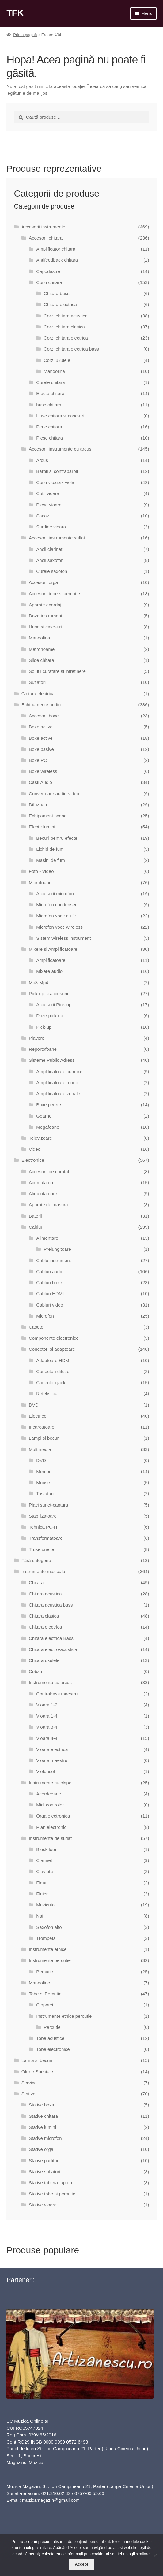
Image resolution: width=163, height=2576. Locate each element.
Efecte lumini (42, 826)
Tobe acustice (50, 2038)
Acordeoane (48, 1793)
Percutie (44, 1971)
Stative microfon (45, 2138)
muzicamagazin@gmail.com (51, 2500)
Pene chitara (49, 426)
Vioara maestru (51, 1760)
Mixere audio (49, 971)
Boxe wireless (43, 771)
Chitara (36, 1582)
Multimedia (40, 1449)
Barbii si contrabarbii (57, 471)
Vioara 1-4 (46, 1715)
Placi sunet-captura (48, 1504)
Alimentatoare (43, 1193)
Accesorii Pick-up (53, 1004)
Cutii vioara (47, 493)
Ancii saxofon (49, 560)
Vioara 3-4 (46, 1726)
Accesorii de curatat (49, 1171)
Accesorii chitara (46, 237)
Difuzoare (38, 804)
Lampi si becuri (44, 1438)
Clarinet (44, 1860)
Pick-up (43, 1027)
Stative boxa (41, 2104)
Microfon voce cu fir (56, 915)
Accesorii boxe (44, 715)
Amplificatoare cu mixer (60, 1071)
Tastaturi (45, 1493)
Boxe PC (38, 760)
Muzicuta (45, 1904)
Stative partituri (44, 2160)
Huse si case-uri (45, 626)
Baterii (35, 1216)
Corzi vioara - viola (55, 482)
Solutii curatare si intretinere (57, 671)
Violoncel (45, 1771)
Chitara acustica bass (51, 1604)
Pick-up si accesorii (48, 993)
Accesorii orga (43, 582)
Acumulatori (41, 1182)
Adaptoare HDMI (53, 1360)
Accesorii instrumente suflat (57, 537)
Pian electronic (51, 1827)
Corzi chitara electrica (66, 337)
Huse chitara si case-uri (60, 415)
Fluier (42, 1893)
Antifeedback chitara (57, 260)
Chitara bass (57, 293)
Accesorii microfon (55, 893)
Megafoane (47, 1127)
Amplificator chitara (55, 248)
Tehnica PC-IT (43, 1527)
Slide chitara (41, 660)
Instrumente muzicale (43, 1571)
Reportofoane (43, 1049)
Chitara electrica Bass (51, 1638)
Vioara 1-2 (46, 1704)
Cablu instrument (53, 1260)
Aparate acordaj (45, 604)
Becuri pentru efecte (56, 838)
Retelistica (46, 1393)
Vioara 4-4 (46, 1738)
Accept (81, 2564)
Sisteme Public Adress (51, 1060)
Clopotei (44, 2004)
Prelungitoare (57, 1249)
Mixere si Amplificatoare (53, 949)
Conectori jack (50, 1382)
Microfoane (40, 882)
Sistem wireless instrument (63, 938)
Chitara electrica (60, 304)
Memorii (44, 1471)
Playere (36, 1038)
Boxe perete (48, 1104)
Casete (36, 1327)
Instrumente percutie (50, 1960)
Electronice (32, 1160)
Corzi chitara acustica (66, 315)
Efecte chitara (50, 393)
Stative (28, 2093)
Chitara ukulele (44, 1660)
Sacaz (42, 515)
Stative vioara (43, 2204)
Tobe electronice (53, 2049)
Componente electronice (54, 1338)
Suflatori (37, 682)
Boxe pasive (41, 749)
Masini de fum (50, 860)
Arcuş (42, 460)
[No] (155, 2555)
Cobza (35, 1671)
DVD (34, 1404)
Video (34, 1149)
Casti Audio (40, 782)
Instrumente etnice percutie (64, 2016)
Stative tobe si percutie (52, 2193)
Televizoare (40, 1138)
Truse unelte (41, 1549)
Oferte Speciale (37, 2071)
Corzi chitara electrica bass (71, 348)
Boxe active (41, 726)
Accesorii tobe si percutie (54, 593)
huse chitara (48, 404)
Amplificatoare (50, 960)
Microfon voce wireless (59, 927)
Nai (39, 1915)
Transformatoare (46, 1538)
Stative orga (41, 2149)
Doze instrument (45, 615)
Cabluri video (49, 1304)
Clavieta (44, 1871)
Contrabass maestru (57, 1693)
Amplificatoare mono (57, 1082)
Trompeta (46, 1938)
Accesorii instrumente (43, 226)
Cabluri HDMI (50, 1293)
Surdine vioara (51, 526)
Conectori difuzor (53, 1371)
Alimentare (47, 1238)
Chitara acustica (45, 1593)
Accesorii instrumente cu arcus (60, 448)
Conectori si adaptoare (52, 1349)
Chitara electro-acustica (53, 1649)
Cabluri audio (49, 1271)
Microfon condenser (56, 904)
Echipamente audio (41, 704)
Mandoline (39, 1982)
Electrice (38, 1416)
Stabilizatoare (43, 1515)
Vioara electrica (52, 1749)
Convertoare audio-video (54, 793)
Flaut (41, 1882)
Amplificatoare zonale (58, 1093)
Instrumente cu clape (50, 1782)
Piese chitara (49, 437)
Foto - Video (41, 871)
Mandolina (54, 371)
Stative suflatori (44, 2171)
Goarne (43, 1116)
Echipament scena (47, 815)
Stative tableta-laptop (50, 2182)
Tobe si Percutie (45, 1993)
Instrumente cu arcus (50, 1682)
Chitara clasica (44, 1615)
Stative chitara (43, 2116)
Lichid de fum (49, 849)
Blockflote (46, 1849)
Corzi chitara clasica (64, 326)
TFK (14, 13)
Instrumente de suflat (50, 1838)
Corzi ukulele (57, 360)
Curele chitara (50, 382)
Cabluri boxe (49, 1282)
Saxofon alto (49, 1927)
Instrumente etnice (47, 1949)
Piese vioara (49, 504)
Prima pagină (25, 35)
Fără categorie (36, 1560)
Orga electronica (53, 1815)
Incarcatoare (41, 1427)
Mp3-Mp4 (38, 982)
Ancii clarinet (49, 549)
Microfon (45, 1316)
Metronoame (42, 649)
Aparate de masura (48, 1204)
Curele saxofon (51, 571)
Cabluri (36, 1227)
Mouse (43, 1482)
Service (29, 2082)
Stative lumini (42, 2127)
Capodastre (48, 271)
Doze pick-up (49, 1015)
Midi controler (50, 1804)
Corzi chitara (49, 282)
